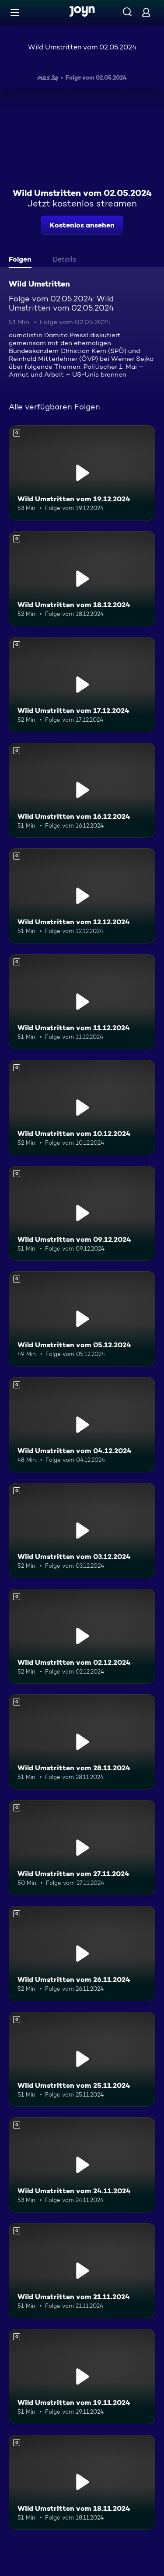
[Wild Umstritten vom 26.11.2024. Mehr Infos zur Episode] (82, 1953)
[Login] (146, 12)
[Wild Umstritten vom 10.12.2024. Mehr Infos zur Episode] (82, 1107)
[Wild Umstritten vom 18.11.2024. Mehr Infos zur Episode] (82, 2482)
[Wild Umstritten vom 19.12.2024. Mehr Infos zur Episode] (82, 473)
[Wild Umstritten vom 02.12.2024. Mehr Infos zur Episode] (82, 1636)
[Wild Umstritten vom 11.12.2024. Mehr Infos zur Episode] (82, 1001)
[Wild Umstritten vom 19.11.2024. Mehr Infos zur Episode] (82, 2376)
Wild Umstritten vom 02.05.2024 (82, 47)
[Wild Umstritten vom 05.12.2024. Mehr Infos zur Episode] (82, 1319)
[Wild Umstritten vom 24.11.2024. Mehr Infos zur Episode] (82, 2164)
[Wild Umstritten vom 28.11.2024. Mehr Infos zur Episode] (82, 1742)
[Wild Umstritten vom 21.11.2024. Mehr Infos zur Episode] (82, 2270)
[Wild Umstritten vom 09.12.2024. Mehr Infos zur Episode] (82, 1213)
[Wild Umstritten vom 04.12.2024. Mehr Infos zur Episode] (82, 1424)
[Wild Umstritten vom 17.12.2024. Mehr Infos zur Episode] (82, 684)
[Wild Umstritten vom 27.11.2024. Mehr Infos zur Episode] (82, 1847)
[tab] (22, 260)
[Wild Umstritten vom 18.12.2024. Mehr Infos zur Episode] (82, 578)
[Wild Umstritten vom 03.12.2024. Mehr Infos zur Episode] (82, 1530)
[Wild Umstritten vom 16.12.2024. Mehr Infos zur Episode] (82, 790)
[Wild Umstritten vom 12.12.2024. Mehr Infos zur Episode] (82, 896)
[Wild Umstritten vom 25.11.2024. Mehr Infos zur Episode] (82, 2059)
